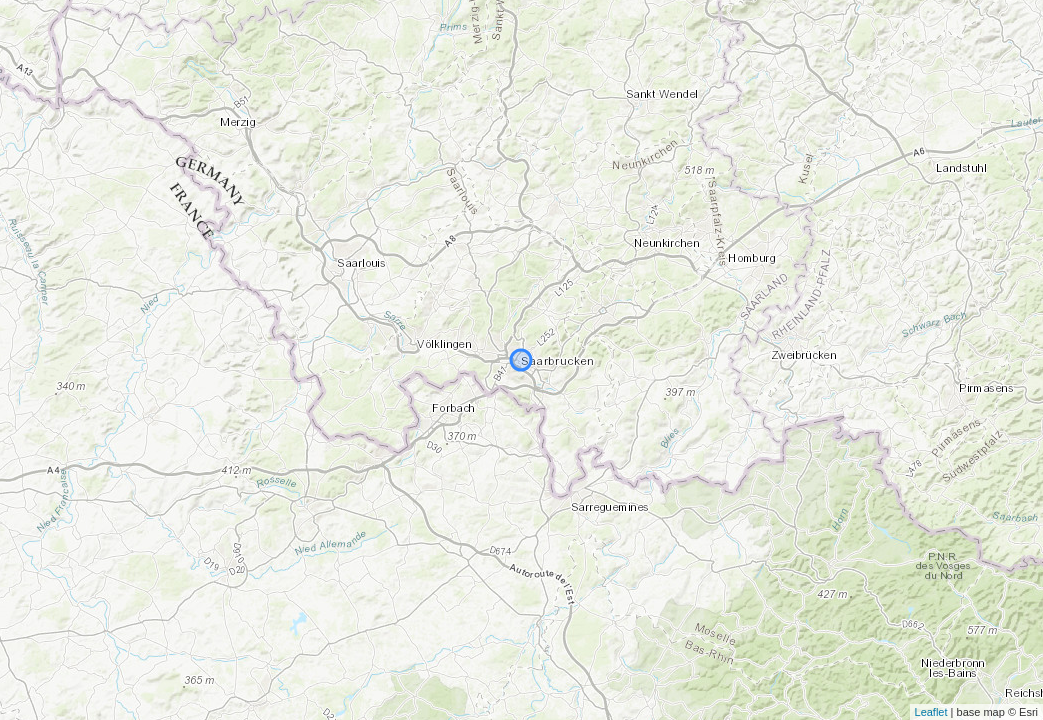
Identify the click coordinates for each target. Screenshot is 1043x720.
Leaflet (931, 712)
